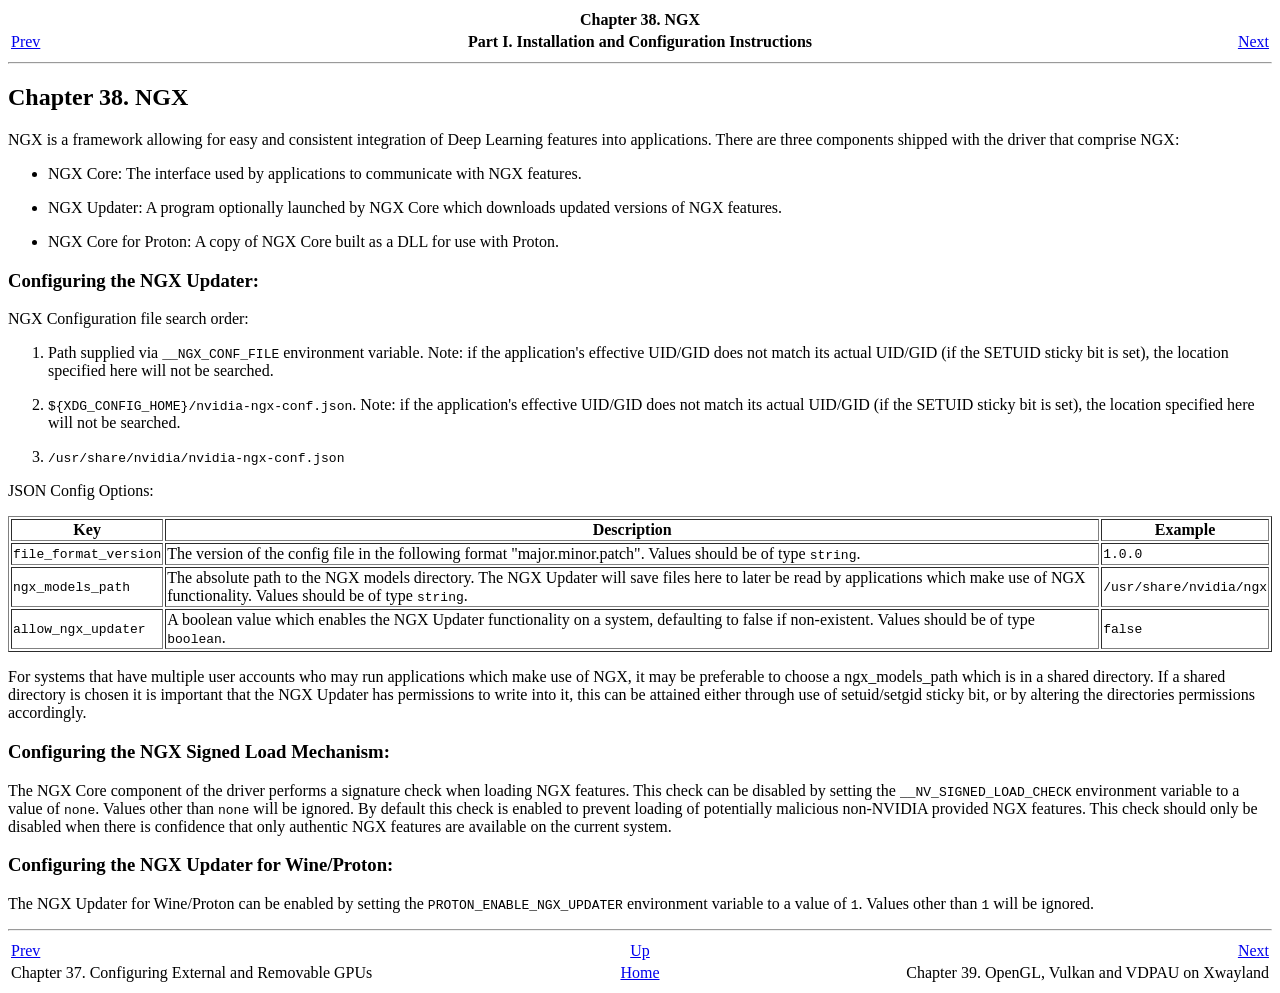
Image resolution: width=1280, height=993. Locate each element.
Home (639, 972)
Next (1253, 41)
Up (640, 950)
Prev (25, 41)
